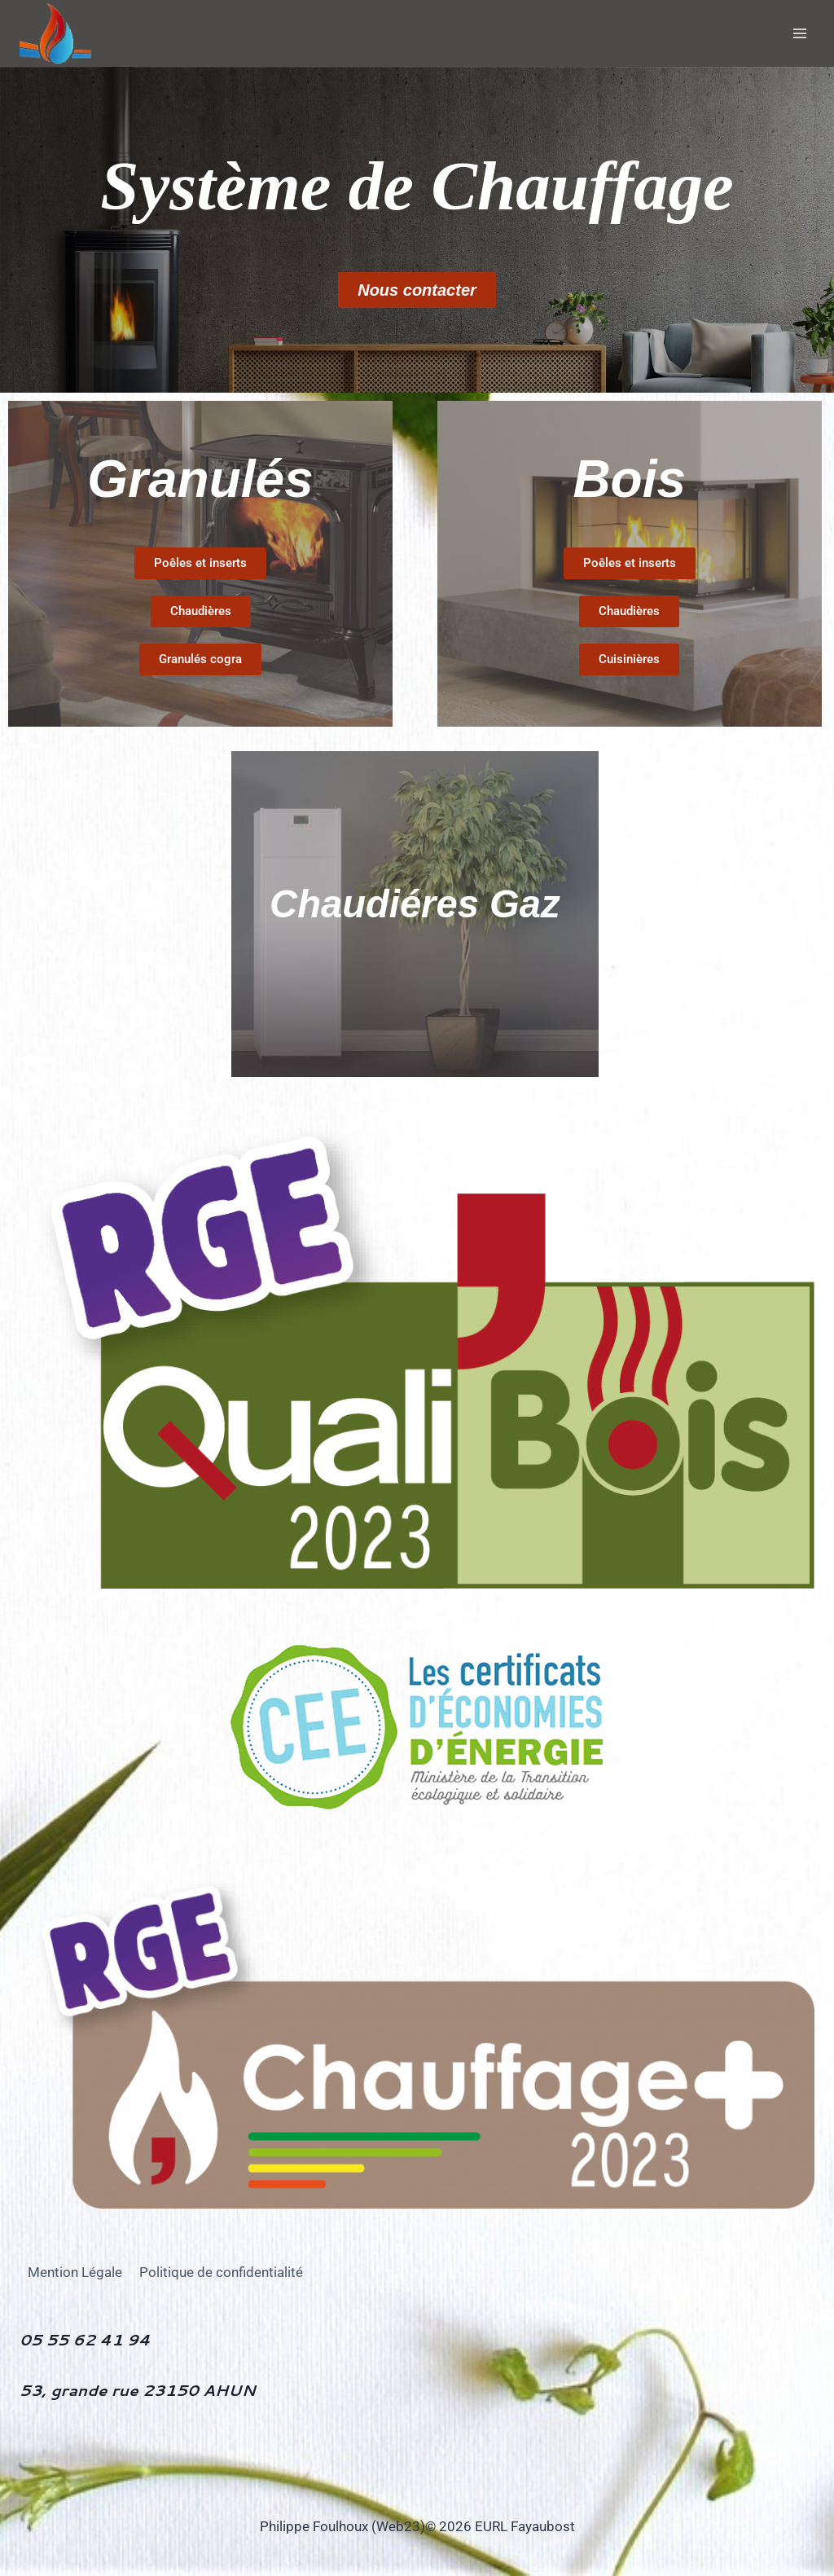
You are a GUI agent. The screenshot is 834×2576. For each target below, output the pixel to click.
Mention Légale (75, 2272)
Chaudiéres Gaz (415, 903)
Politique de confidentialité (221, 2272)
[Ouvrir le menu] (799, 33)
